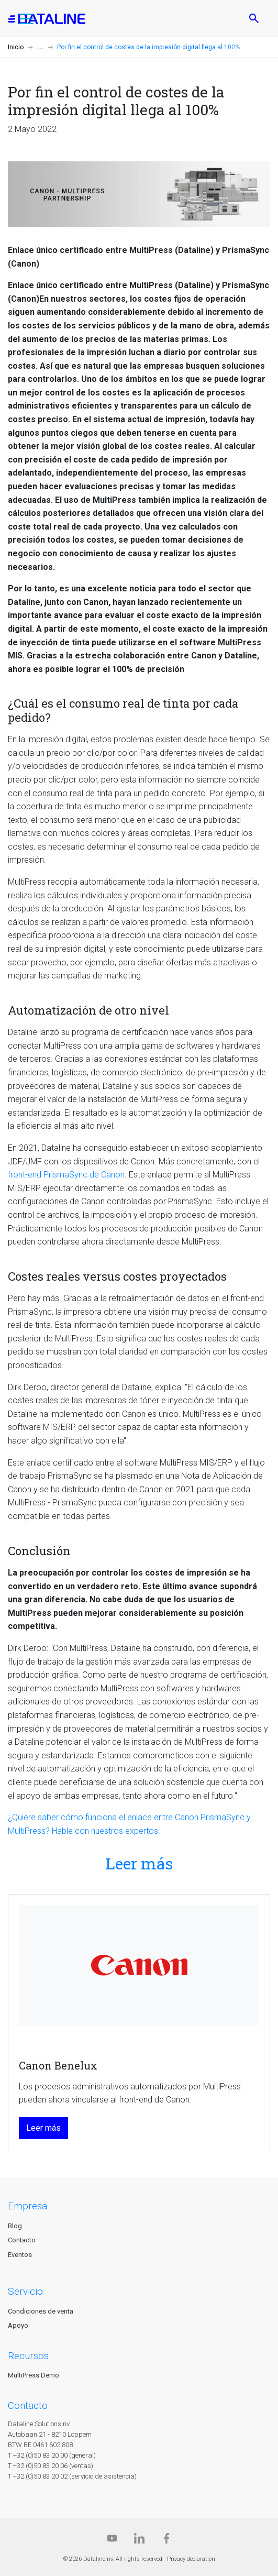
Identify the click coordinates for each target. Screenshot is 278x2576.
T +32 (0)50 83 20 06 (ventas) (50, 2466)
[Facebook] (166, 2540)
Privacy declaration (191, 2559)
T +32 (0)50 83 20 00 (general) (52, 2455)
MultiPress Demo (33, 2375)
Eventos (20, 2255)
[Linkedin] (139, 2540)
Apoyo (18, 2325)
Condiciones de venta (40, 2311)
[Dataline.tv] (112, 2540)
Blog (15, 2226)
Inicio (16, 47)
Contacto (22, 2240)
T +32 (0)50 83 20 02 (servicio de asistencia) (72, 2476)
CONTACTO (28, 2405)
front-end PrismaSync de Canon (66, 1175)
